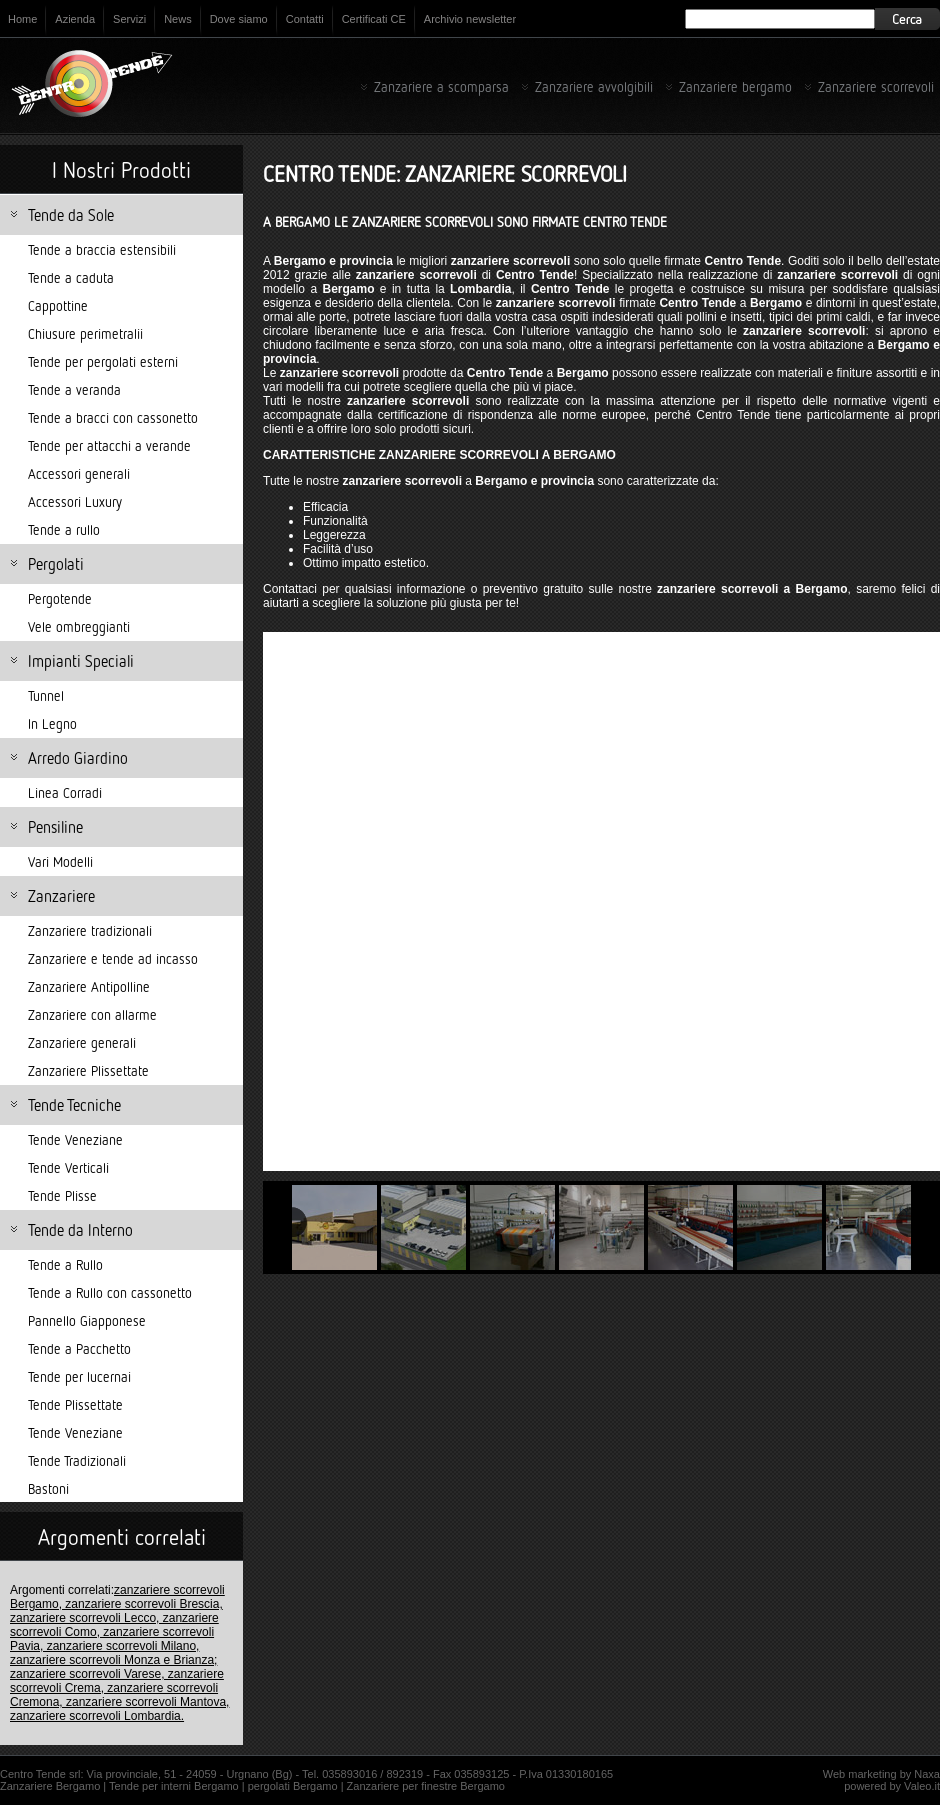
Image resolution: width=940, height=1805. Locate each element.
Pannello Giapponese (87, 1320)
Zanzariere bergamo (735, 86)
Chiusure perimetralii (85, 333)
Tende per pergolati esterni (103, 361)
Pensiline (55, 827)
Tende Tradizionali (77, 1460)
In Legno (52, 723)
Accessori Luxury (75, 501)
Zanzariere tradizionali (90, 930)
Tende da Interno (80, 1230)
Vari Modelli (60, 861)
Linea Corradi (65, 792)
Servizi (129, 19)
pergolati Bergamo (293, 1786)
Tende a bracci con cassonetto (113, 417)
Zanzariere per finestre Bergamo (426, 1786)
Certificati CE (374, 19)
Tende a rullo (64, 529)
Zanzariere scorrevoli (876, 86)
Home (22, 19)
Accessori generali (79, 473)
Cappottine (58, 305)
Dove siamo (239, 19)
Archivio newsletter (470, 19)
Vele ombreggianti (79, 626)
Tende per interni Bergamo (174, 1786)
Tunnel (46, 695)
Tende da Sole (71, 215)
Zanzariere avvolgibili (594, 86)
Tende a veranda (74, 389)
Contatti (305, 19)
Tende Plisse (62, 1195)
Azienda (75, 19)
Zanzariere (61, 896)
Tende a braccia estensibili (102, 249)
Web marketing (860, 1774)
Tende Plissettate (75, 1404)
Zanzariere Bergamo (50, 1786)
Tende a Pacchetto (79, 1348)
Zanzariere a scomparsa (441, 86)
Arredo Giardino (78, 758)
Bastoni (48, 1488)
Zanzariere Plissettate (88, 1070)
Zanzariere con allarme (92, 1014)
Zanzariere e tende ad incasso (113, 958)
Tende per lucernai (79, 1376)
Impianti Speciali (81, 661)
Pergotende (60, 598)
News (178, 19)
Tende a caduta (71, 277)
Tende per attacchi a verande (109, 445)
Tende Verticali (68, 1167)
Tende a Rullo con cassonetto (110, 1292)
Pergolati (56, 564)
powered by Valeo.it (892, 1786)
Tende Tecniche (74, 1105)
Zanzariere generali (82, 1042)
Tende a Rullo (65, 1264)
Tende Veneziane (75, 1139)
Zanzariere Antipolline (89, 986)
